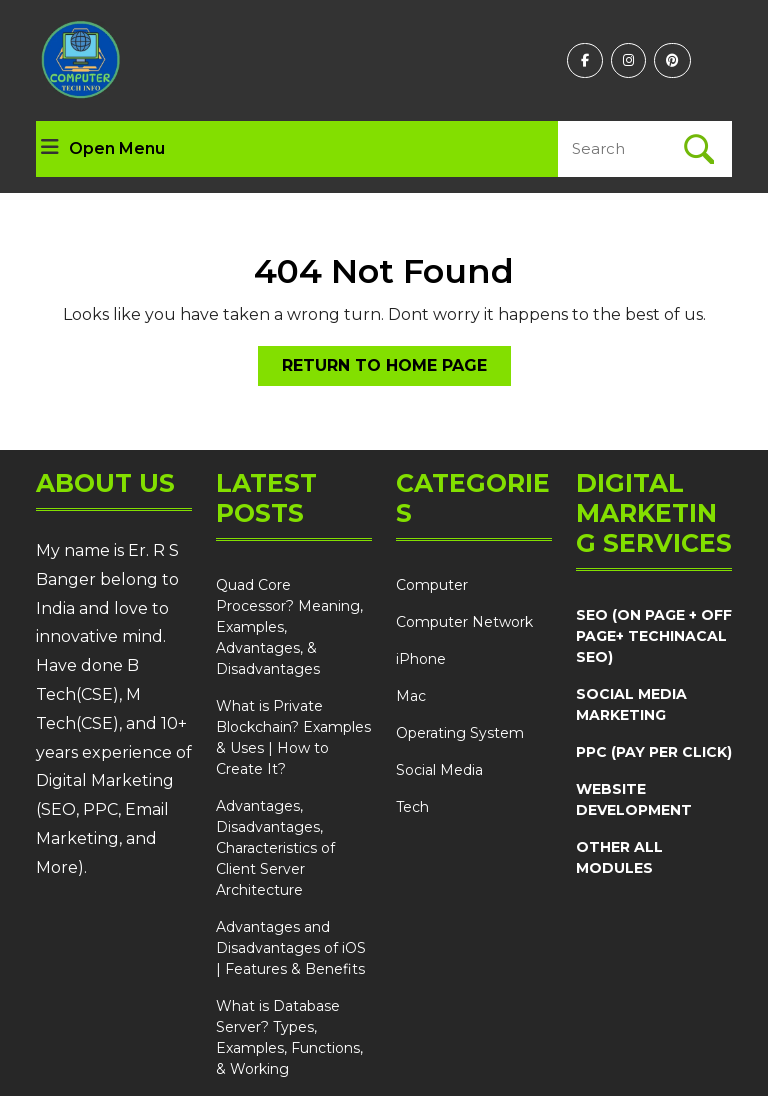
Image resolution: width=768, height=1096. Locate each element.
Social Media (439, 770)
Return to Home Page (396, 369)
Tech (412, 807)
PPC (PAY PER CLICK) (654, 752)
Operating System (460, 733)
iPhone (421, 659)
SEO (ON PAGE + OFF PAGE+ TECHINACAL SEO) (654, 636)
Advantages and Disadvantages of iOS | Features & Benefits (291, 948)
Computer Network (464, 622)
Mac (411, 696)
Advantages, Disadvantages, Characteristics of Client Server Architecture (275, 848)
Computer (432, 585)
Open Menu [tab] (103, 149)
